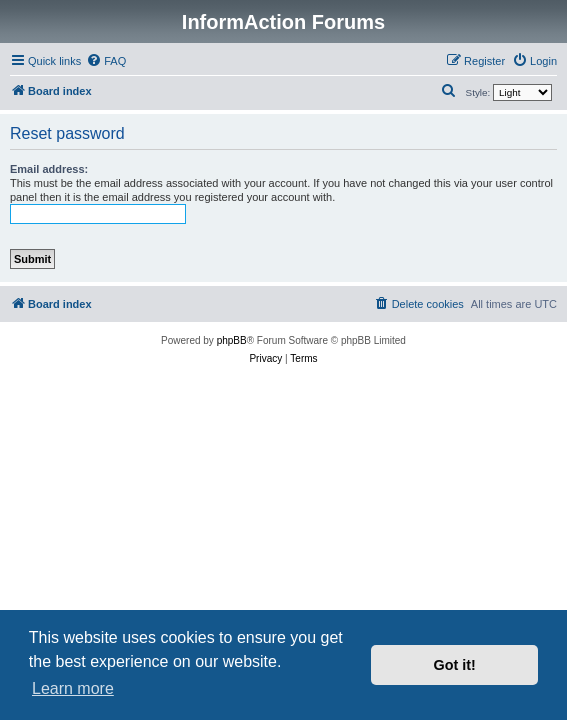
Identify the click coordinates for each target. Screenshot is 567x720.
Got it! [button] (455, 665)
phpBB (232, 340)
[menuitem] (106, 61)
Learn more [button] (73, 688)
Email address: (49, 169)
